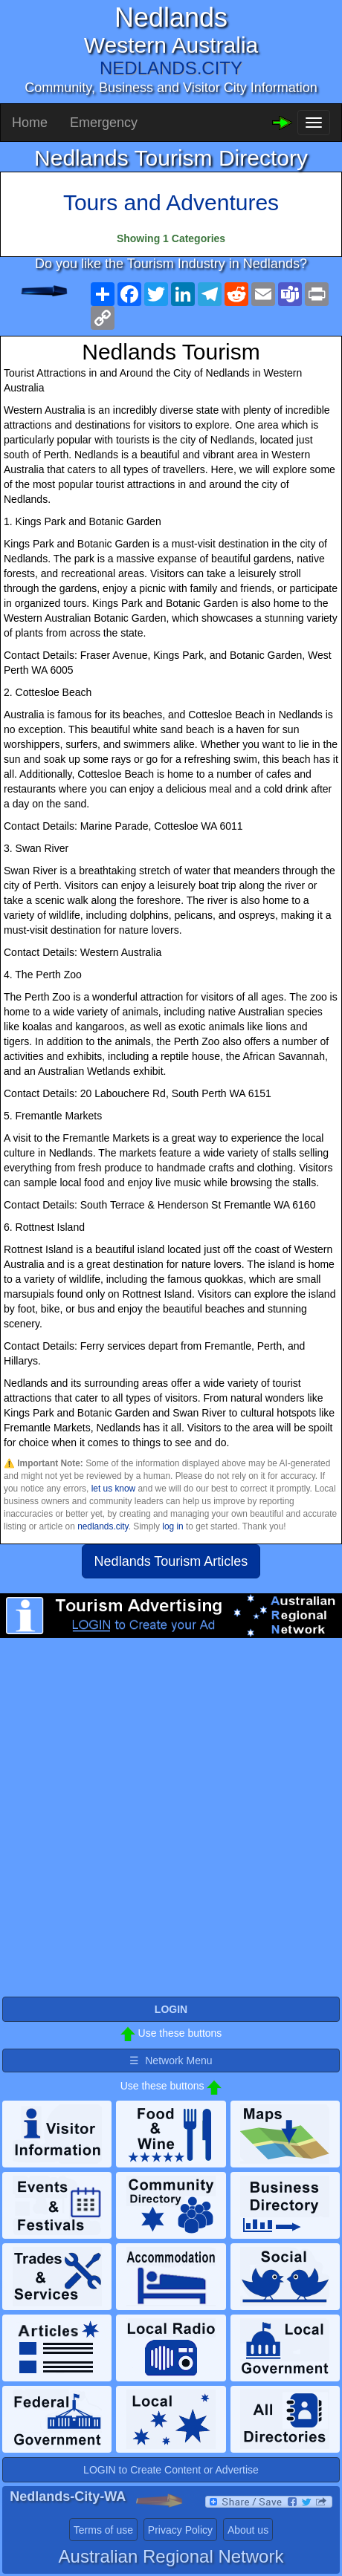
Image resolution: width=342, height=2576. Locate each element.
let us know (113, 1488)
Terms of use (103, 2530)
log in (172, 1526)
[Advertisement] (171, 1823)
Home (30, 122)
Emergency (104, 122)
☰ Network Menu (170, 2060)
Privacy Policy (180, 2530)
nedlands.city (103, 1526)
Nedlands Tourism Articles (171, 1561)
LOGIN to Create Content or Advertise (171, 2470)
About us (248, 2530)
